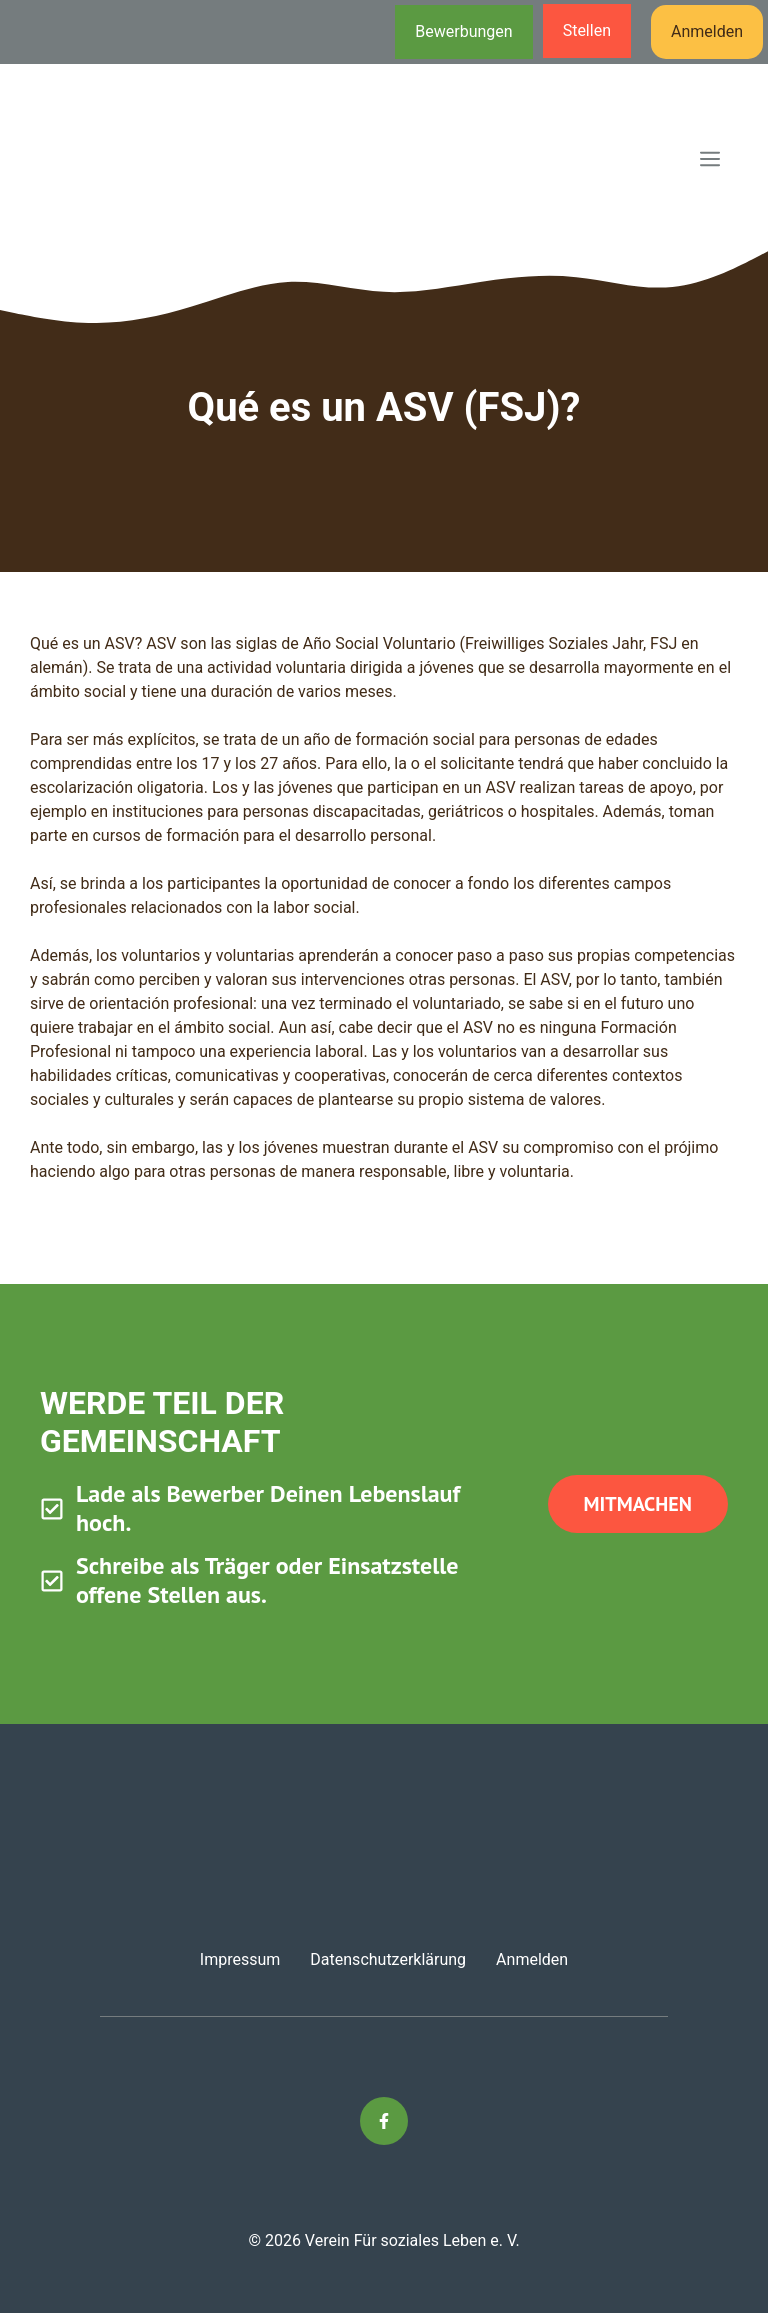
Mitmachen (638, 1504)
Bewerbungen (463, 31)
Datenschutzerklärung (388, 1959)
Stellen (587, 30)
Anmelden (707, 31)
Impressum (240, 1959)
